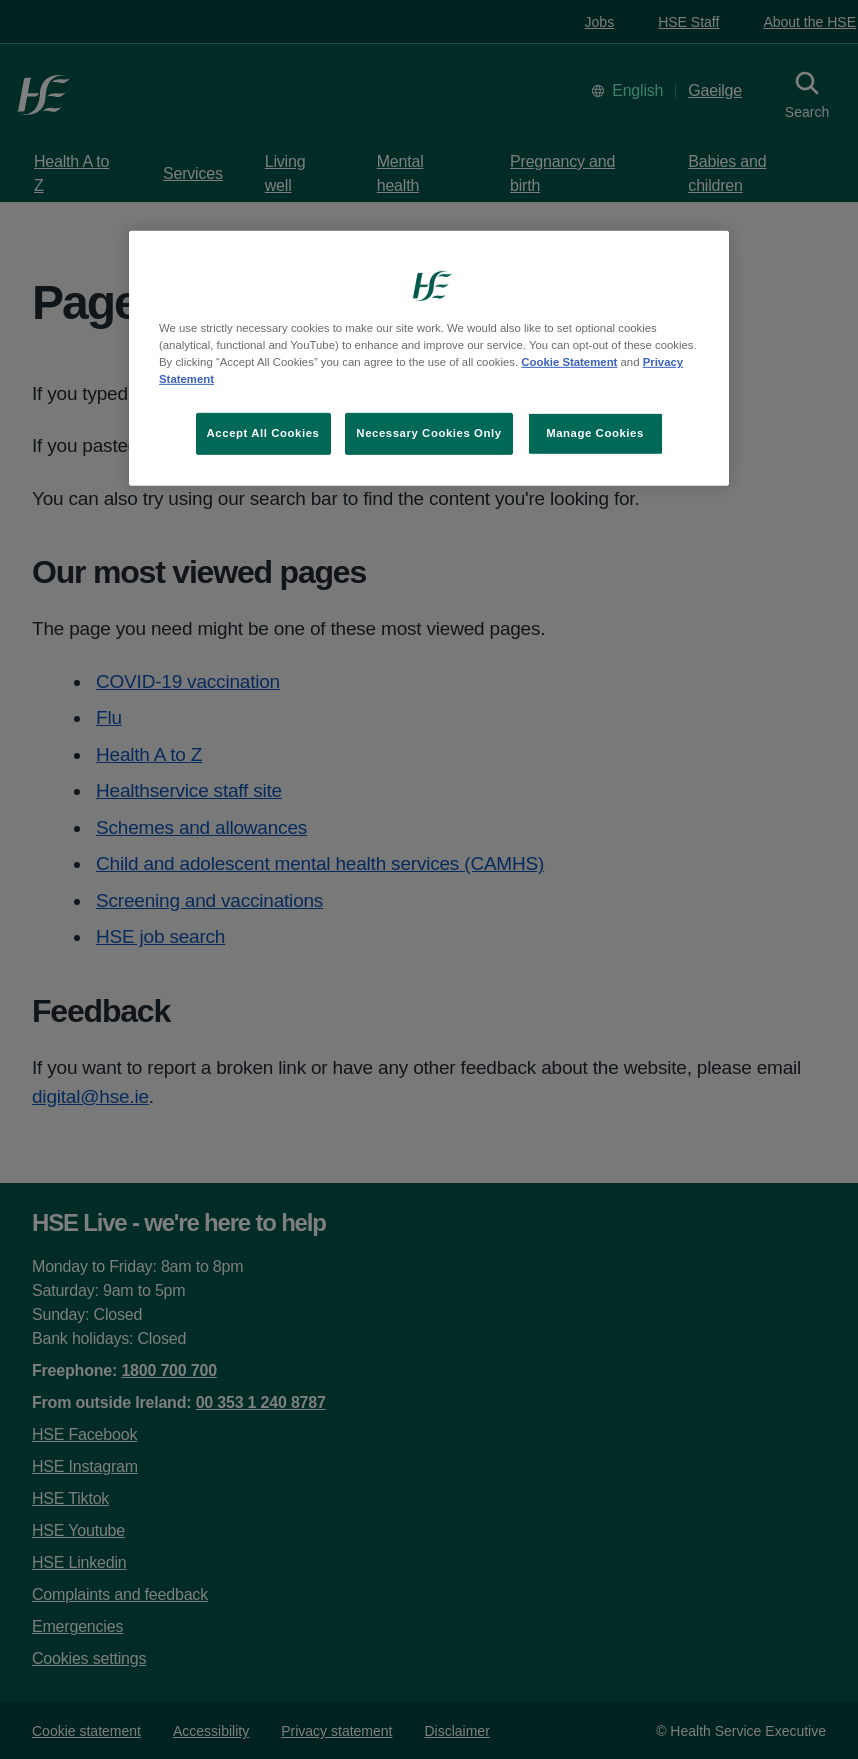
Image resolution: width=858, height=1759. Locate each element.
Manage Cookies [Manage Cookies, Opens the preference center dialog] (595, 433)
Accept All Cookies (263, 433)
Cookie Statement (569, 362)
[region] (429, 358)
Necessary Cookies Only (428, 433)
